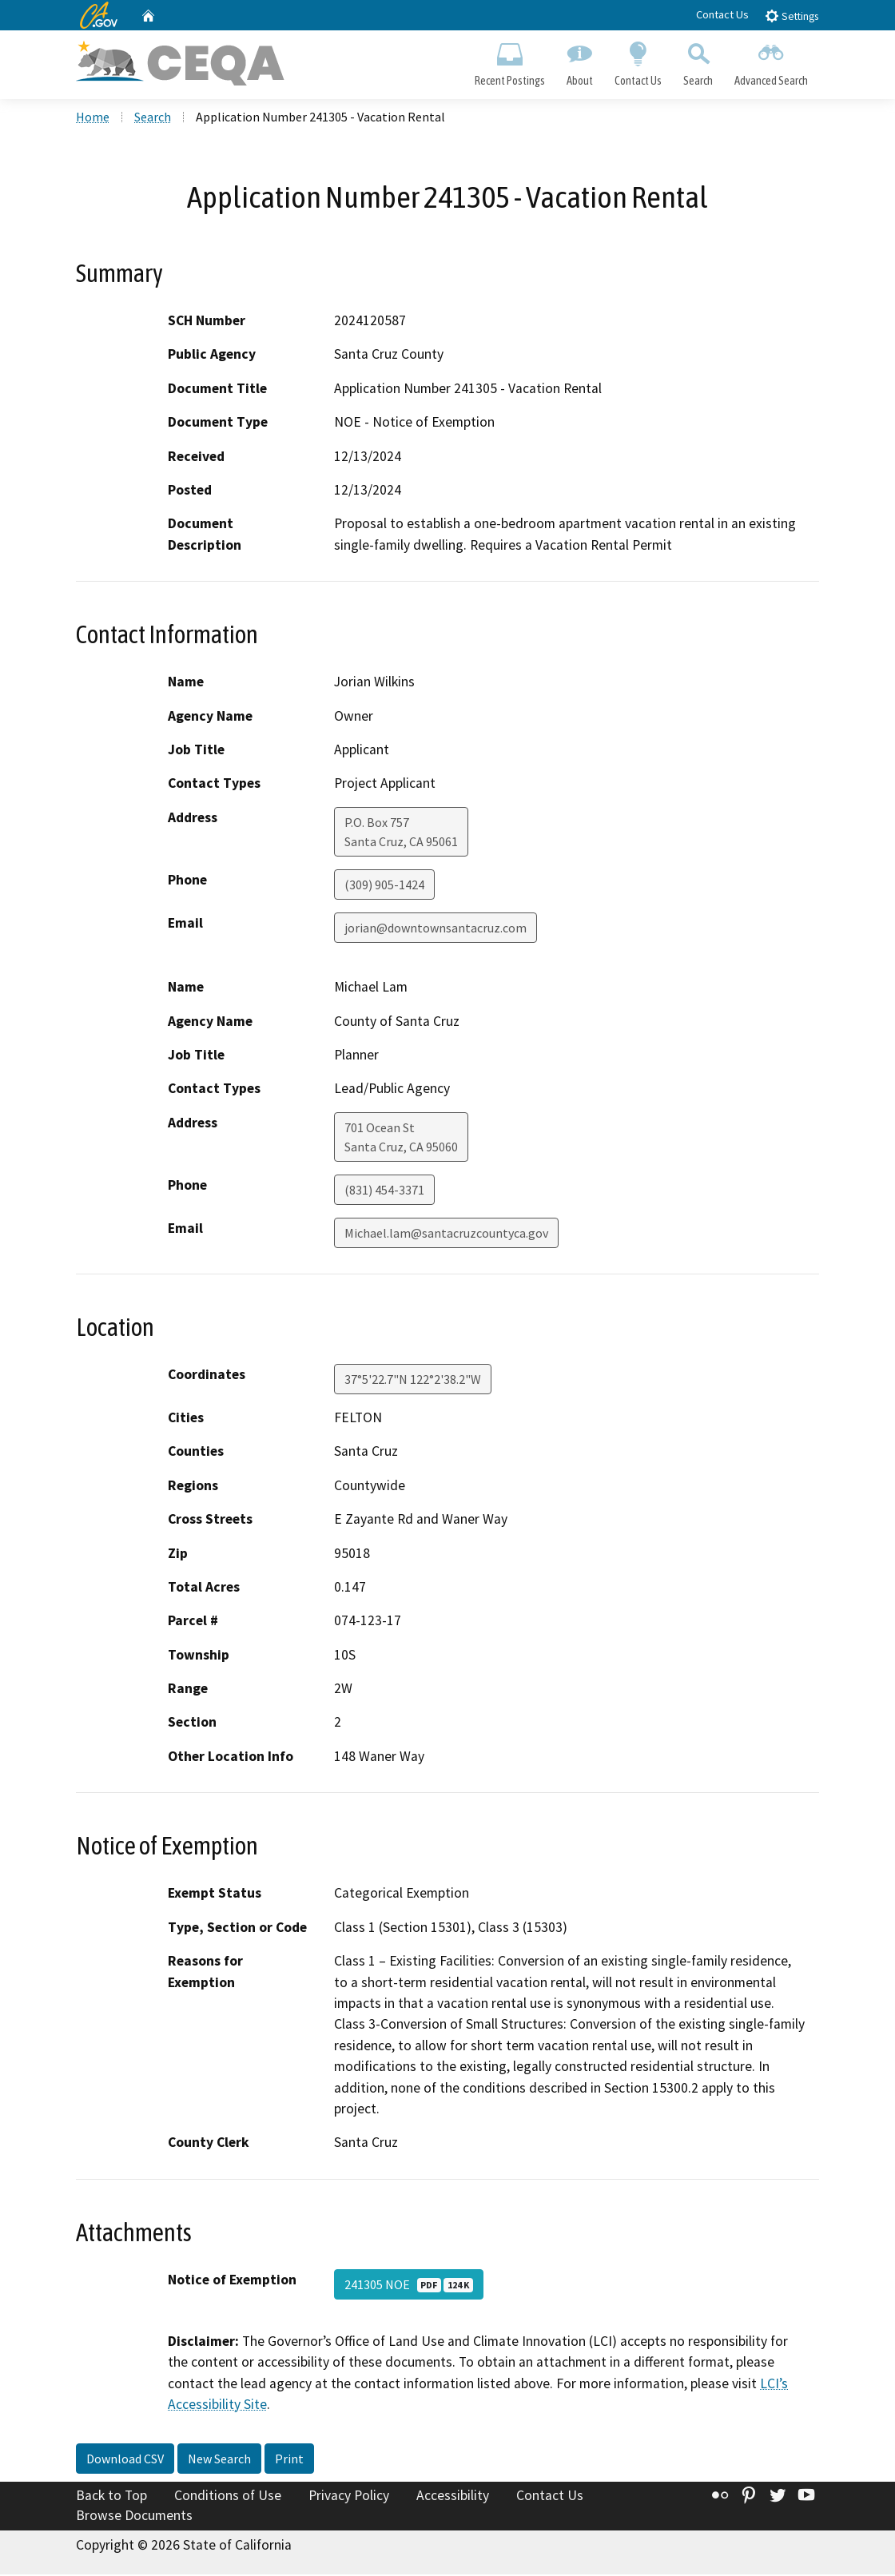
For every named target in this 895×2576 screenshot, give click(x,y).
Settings (791, 15)
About (579, 60)
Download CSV (125, 2460)
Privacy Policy (348, 2497)
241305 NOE (408, 2286)
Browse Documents (134, 2517)
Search (698, 60)
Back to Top (111, 2497)
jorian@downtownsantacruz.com (435, 929)
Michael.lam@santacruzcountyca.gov (446, 1234)
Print (289, 2460)
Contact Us (722, 14)
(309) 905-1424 (384, 886)
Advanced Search (771, 60)
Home (92, 119)
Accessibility (452, 2497)
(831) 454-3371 (384, 1191)
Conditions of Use (227, 2497)
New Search (219, 2460)
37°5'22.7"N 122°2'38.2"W (412, 1381)
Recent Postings (509, 60)
